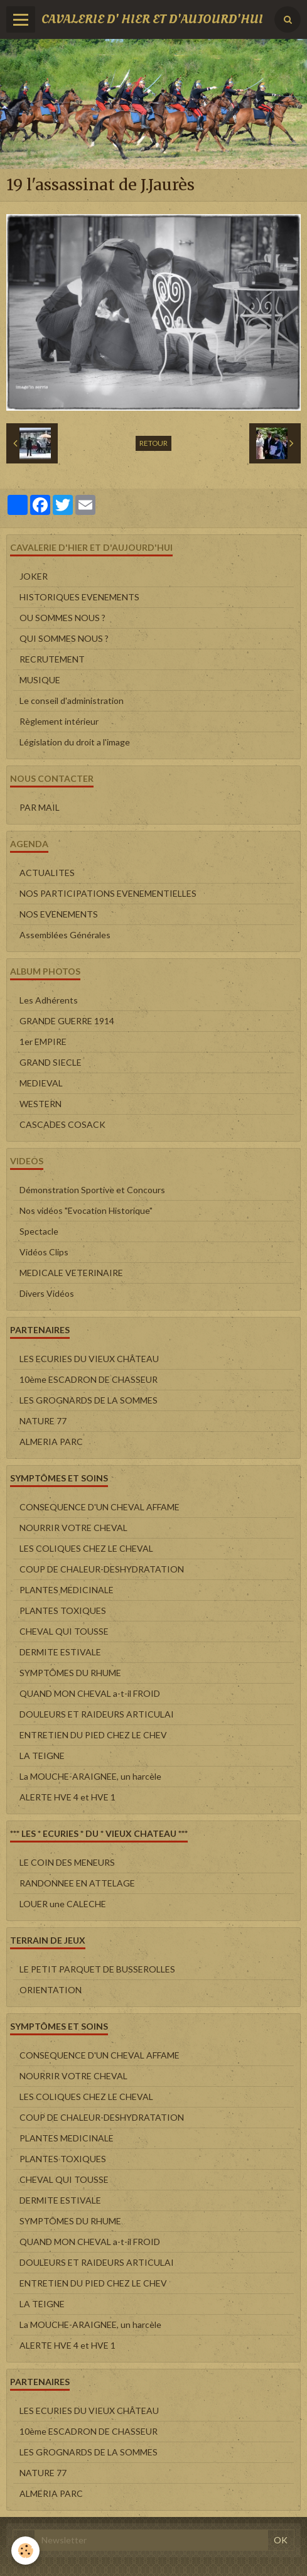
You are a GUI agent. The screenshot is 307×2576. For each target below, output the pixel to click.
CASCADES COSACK (62, 1124)
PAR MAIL (39, 807)
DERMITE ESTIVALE (60, 1652)
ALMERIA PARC (51, 1441)
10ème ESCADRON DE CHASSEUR (88, 1379)
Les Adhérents (48, 1000)
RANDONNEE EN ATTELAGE (77, 1883)
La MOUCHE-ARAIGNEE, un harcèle (90, 1776)
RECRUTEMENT (52, 659)
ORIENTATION (50, 1989)
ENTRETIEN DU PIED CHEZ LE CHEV (93, 1734)
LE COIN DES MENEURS (67, 1862)
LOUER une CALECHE (62, 1903)
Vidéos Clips (43, 1252)
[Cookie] (25, 2550)
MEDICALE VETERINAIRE (71, 1272)
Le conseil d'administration (71, 700)
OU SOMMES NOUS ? (62, 617)
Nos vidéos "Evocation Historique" (86, 1210)
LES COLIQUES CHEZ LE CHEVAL (86, 1548)
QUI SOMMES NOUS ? (64, 638)
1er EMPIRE (43, 1041)
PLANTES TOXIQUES (62, 1610)
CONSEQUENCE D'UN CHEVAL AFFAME (99, 1507)
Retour (153, 443)
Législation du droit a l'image (74, 742)
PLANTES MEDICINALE (66, 1589)
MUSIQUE (39, 679)
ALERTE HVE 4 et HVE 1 (67, 1797)
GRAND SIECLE (50, 1062)
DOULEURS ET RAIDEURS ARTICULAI (96, 1714)
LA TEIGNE (42, 1755)
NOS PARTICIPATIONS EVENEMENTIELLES (108, 893)
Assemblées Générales (64, 934)
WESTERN (40, 1103)
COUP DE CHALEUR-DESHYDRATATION (101, 1569)
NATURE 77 (43, 1420)
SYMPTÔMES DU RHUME (70, 1672)
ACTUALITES (47, 872)
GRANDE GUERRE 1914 (66, 1020)
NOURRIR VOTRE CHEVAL (73, 1527)
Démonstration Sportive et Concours (92, 1189)
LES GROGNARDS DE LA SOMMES (88, 1400)
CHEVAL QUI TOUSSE (64, 1631)
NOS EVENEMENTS (58, 914)
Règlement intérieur (59, 721)
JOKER (33, 576)
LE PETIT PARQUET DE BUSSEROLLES (97, 1969)
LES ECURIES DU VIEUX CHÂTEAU (89, 1358)
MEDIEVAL (41, 1083)
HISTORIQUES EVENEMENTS (79, 597)
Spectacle (38, 1231)
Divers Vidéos (46, 1293)
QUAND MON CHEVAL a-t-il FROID (89, 1693)
